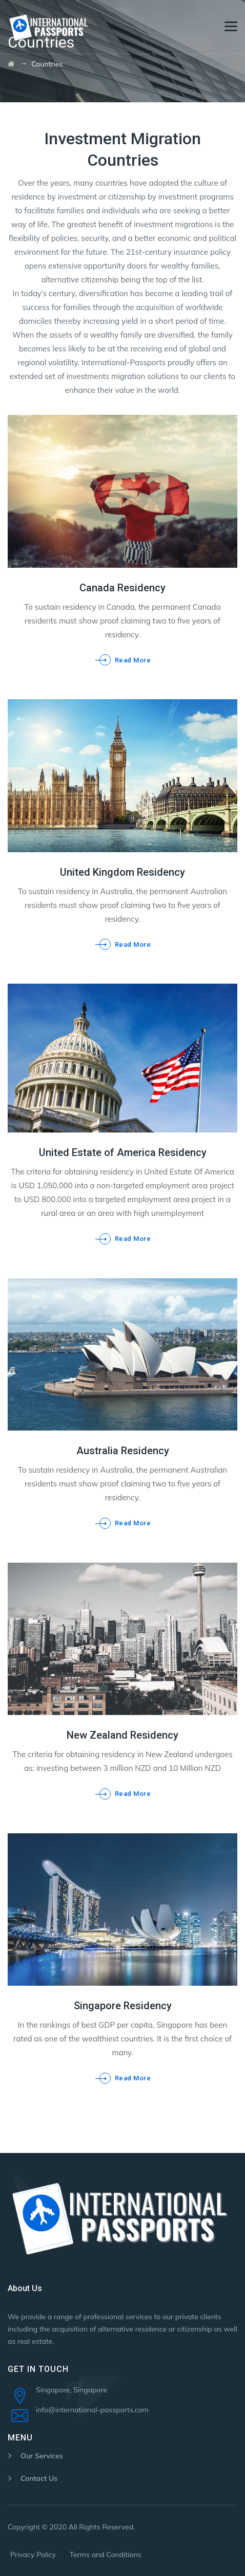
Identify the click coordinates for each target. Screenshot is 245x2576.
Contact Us (39, 2478)
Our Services (42, 2455)
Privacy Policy (33, 2554)
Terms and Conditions (105, 2554)
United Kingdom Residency (122, 872)
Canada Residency (122, 588)
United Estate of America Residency (123, 1152)
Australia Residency (122, 1451)
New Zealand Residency (122, 1735)
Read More (133, 660)
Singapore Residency (123, 2006)
